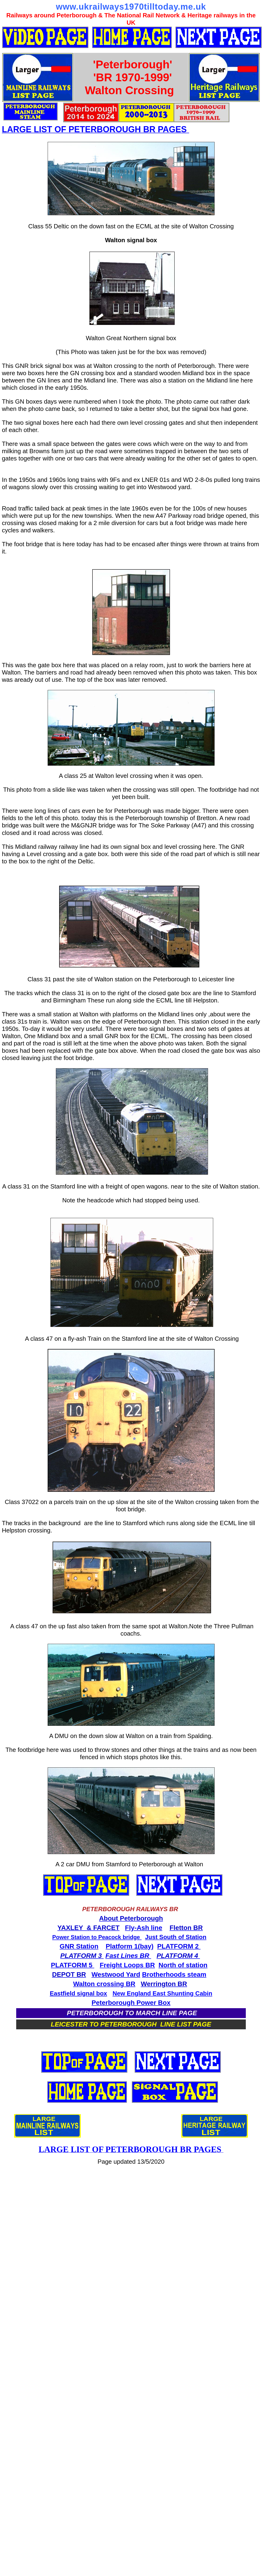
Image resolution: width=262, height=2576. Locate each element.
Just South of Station (175, 1937)
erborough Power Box (136, 2002)
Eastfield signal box (78, 1993)
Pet (97, 2002)
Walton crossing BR (104, 1984)
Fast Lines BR (127, 1955)
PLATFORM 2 (179, 1946)
